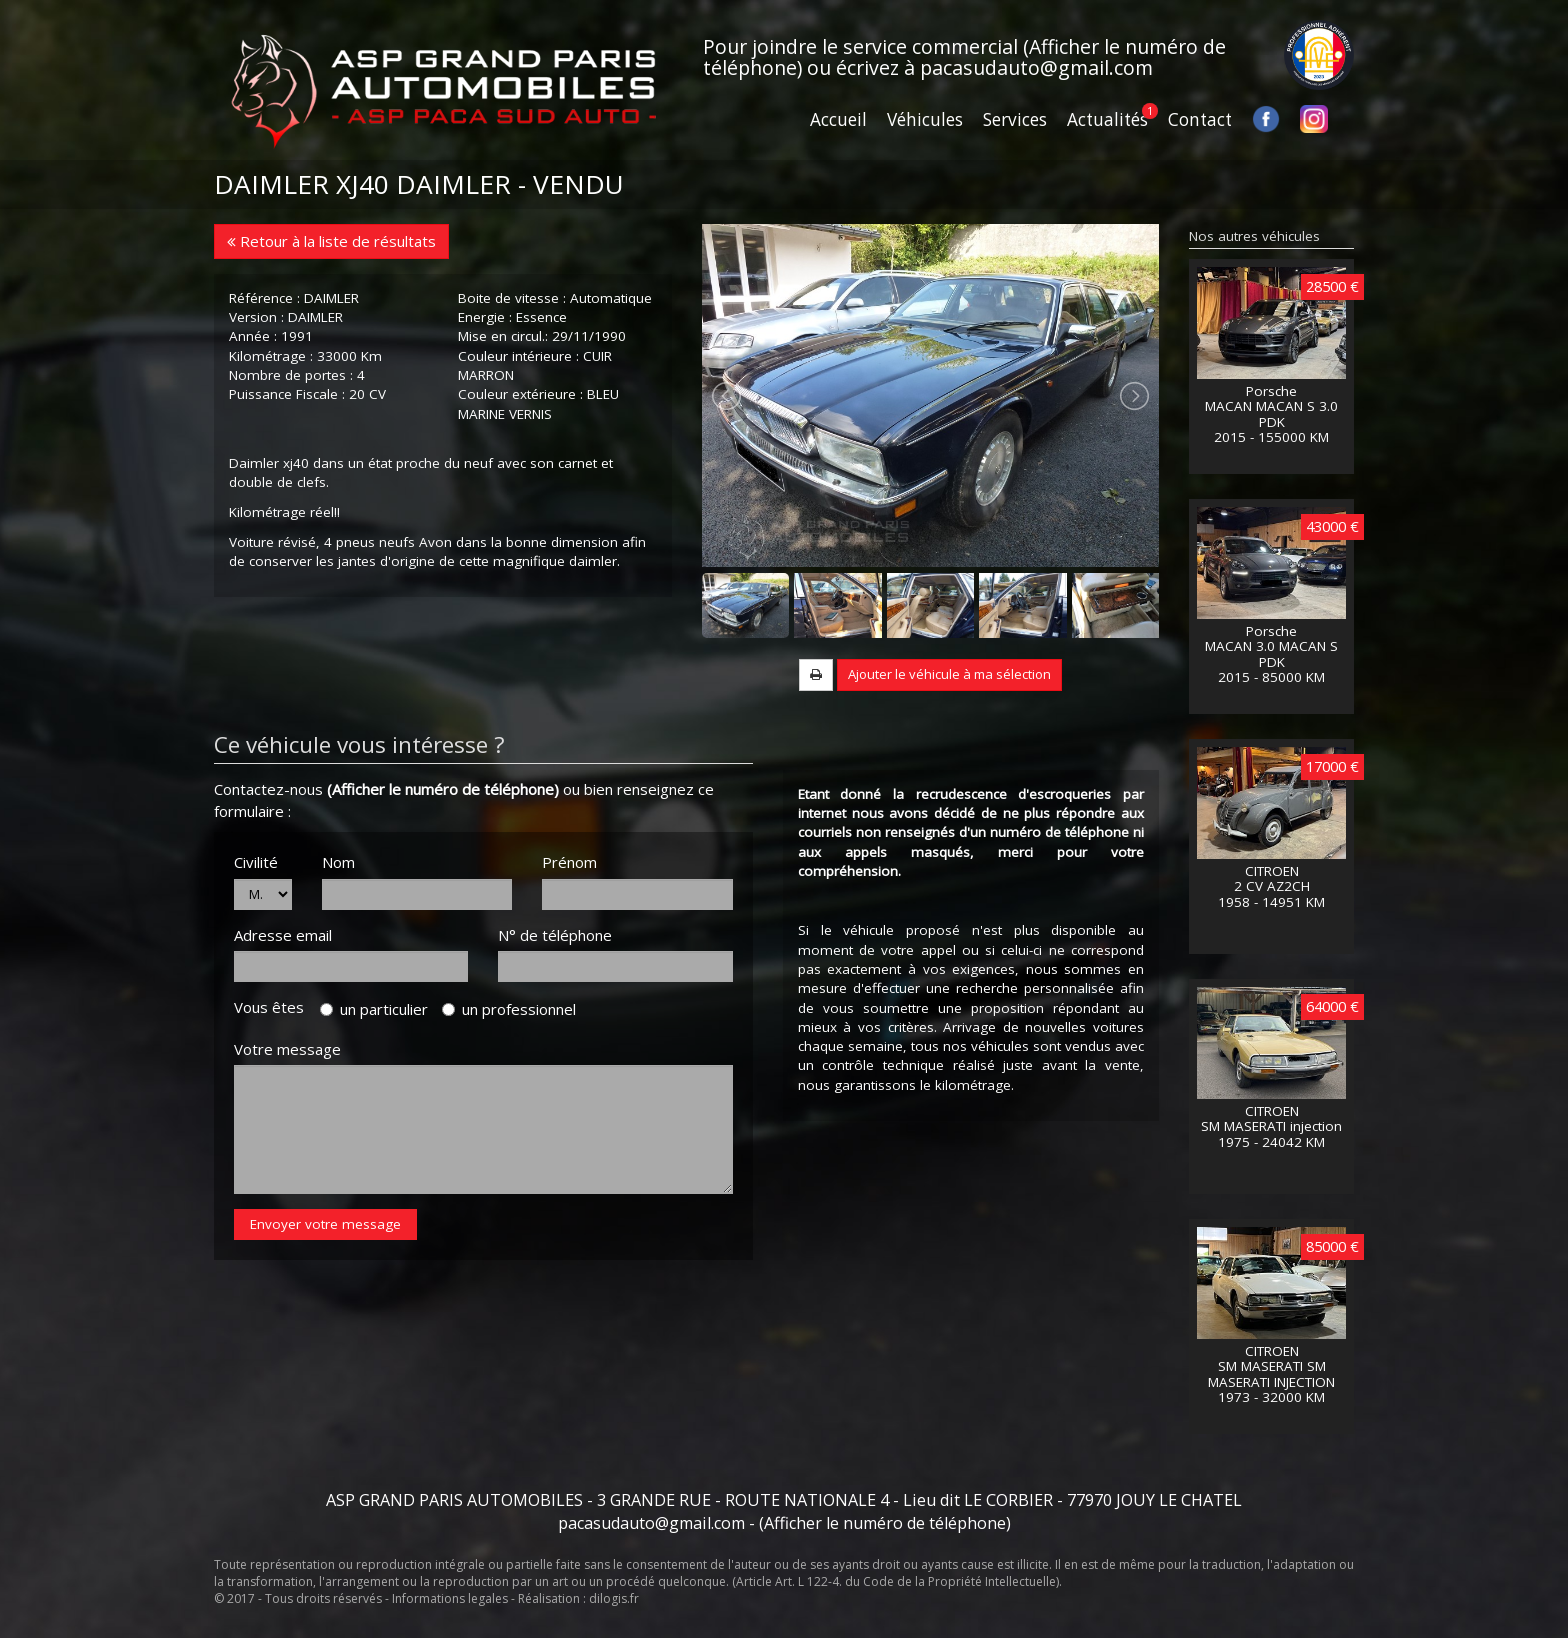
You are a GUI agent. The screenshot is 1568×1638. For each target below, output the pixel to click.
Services (1015, 119)
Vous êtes (275, 1007)
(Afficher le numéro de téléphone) (443, 789)
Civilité (256, 862)
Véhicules (925, 119)
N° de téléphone (555, 935)
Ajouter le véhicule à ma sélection (949, 674)
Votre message (287, 1049)
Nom (338, 862)
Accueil (838, 119)
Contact (1200, 119)
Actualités (1107, 119)
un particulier (374, 1009)
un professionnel (509, 1009)
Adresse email (283, 935)
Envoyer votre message (325, 1224)
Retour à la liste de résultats (331, 241)
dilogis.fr (614, 1598)
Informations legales (450, 1598)
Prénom (569, 862)
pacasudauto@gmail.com (1036, 67)
